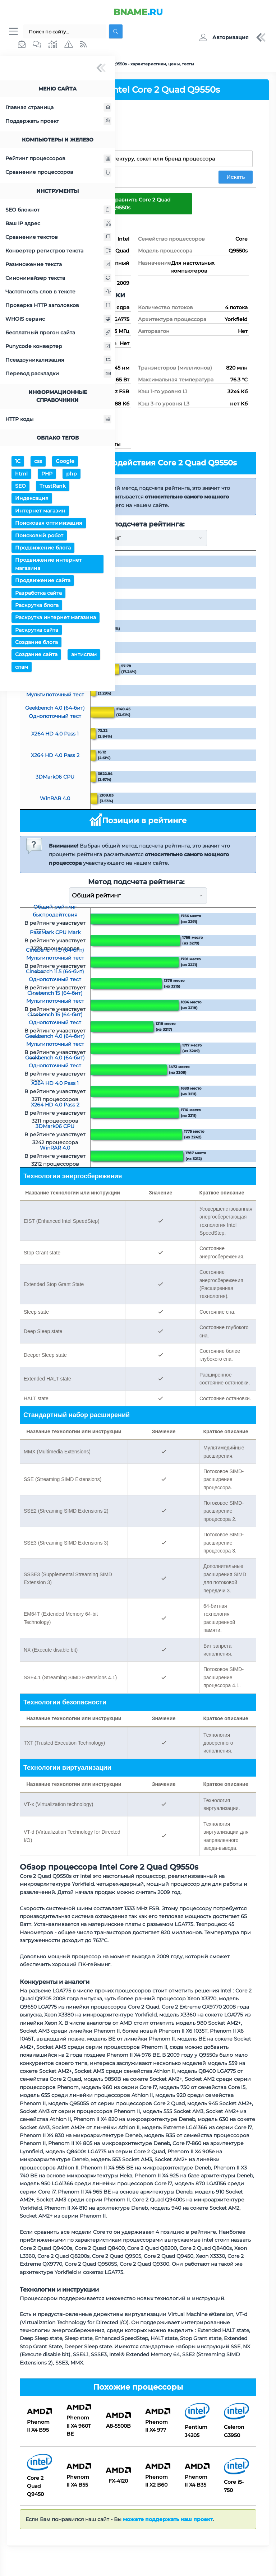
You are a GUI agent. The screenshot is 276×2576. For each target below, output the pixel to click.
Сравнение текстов (58, 238)
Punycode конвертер (58, 347)
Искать (235, 178)
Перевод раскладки (58, 374)
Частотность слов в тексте (58, 292)
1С (17, 462)
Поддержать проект (58, 122)
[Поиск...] (64, 32)
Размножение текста (58, 265)
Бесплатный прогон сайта (58, 333)
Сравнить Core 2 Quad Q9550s (141, 204)
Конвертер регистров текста (58, 251)
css (38, 462)
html (21, 475)
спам (21, 668)
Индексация (32, 499)
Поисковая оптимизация (48, 524)
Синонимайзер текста (58, 279)
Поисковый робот (39, 536)
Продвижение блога (43, 549)
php (71, 475)
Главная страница (58, 108)
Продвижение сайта (42, 581)
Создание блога (36, 643)
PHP (46, 475)
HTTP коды (58, 420)
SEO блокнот (58, 210)
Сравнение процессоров (58, 173)
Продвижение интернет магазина (48, 565)
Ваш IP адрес (58, 224)
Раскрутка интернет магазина (55, 618)
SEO (20, 487)
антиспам (84, 656)
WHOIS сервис (58, 320)
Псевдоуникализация (58, 361)
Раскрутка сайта (36, 631)
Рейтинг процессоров (58, 160)
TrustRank (53, 487)
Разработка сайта (38, 594)
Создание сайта (36, 656)
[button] (223, 38)
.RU (138, 12)
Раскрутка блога (37, 606)
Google (65, 462)
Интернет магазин (40, 512)
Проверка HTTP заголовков (58, 306)
